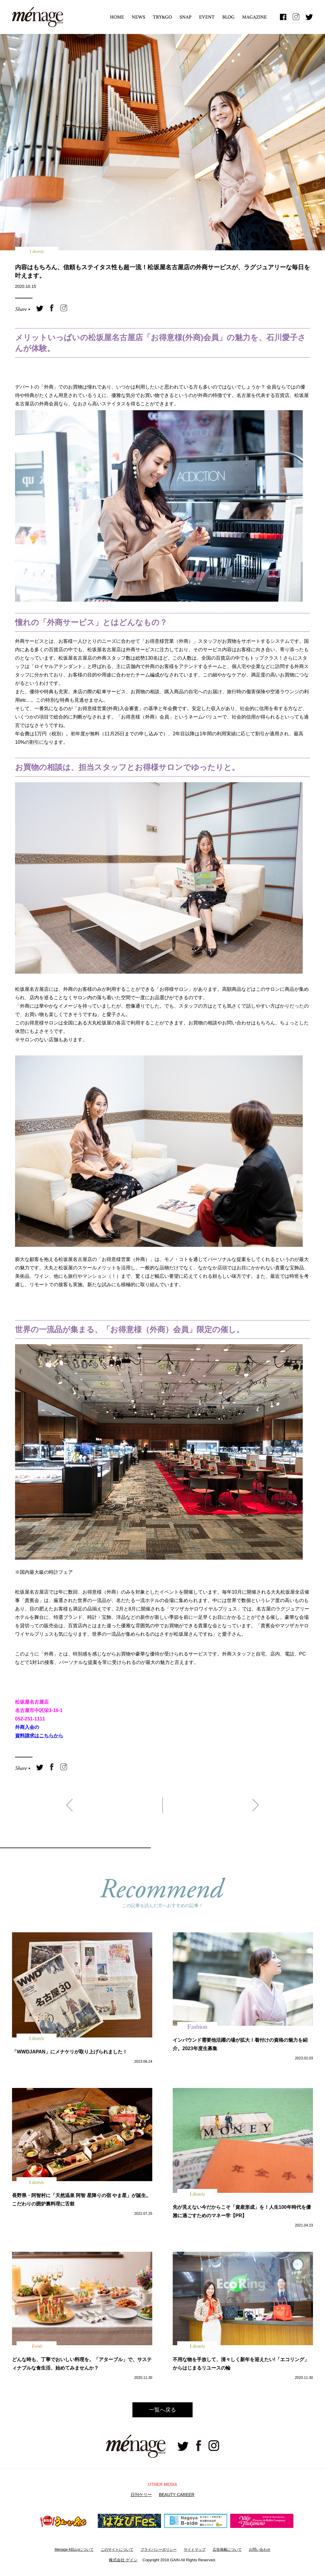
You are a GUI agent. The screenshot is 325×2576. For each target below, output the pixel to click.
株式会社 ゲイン (123, 2560)
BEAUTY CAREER (176, 2494)
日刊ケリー (141, 2494)
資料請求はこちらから (39, 1735)
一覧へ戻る (162, 2410)
